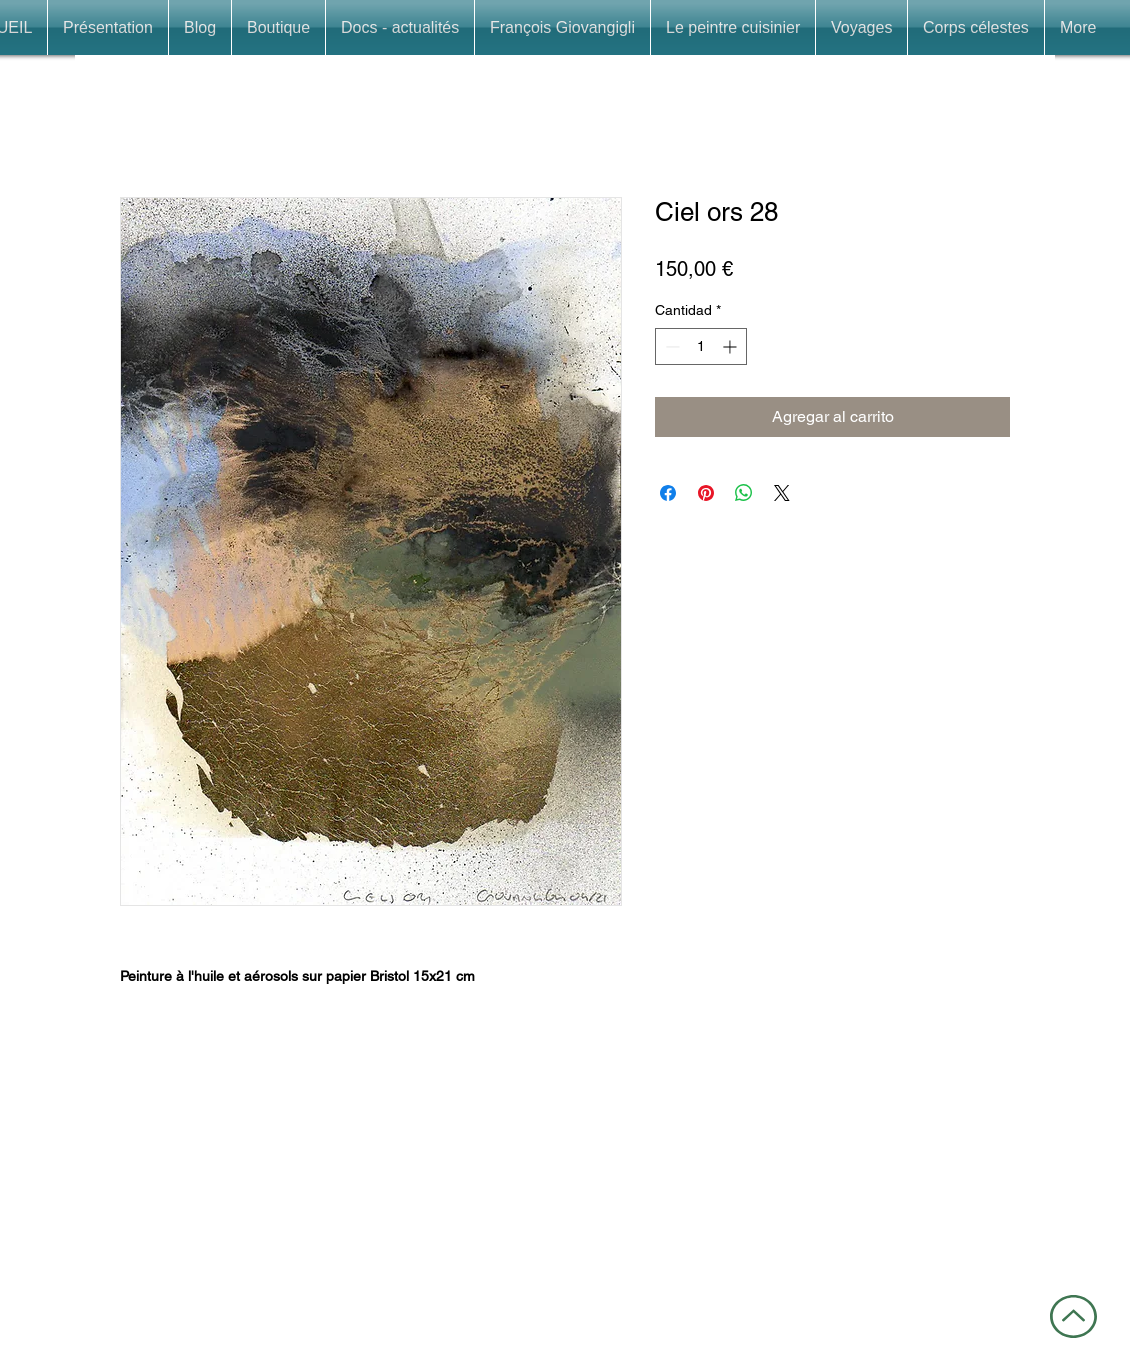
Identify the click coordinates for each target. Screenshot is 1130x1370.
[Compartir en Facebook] (668, 493)
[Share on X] (782, 493)
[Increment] (731, 346)
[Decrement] (670, 346)
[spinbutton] (701, 346)
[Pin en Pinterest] (706, 493)
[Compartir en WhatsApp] (744, 493)
